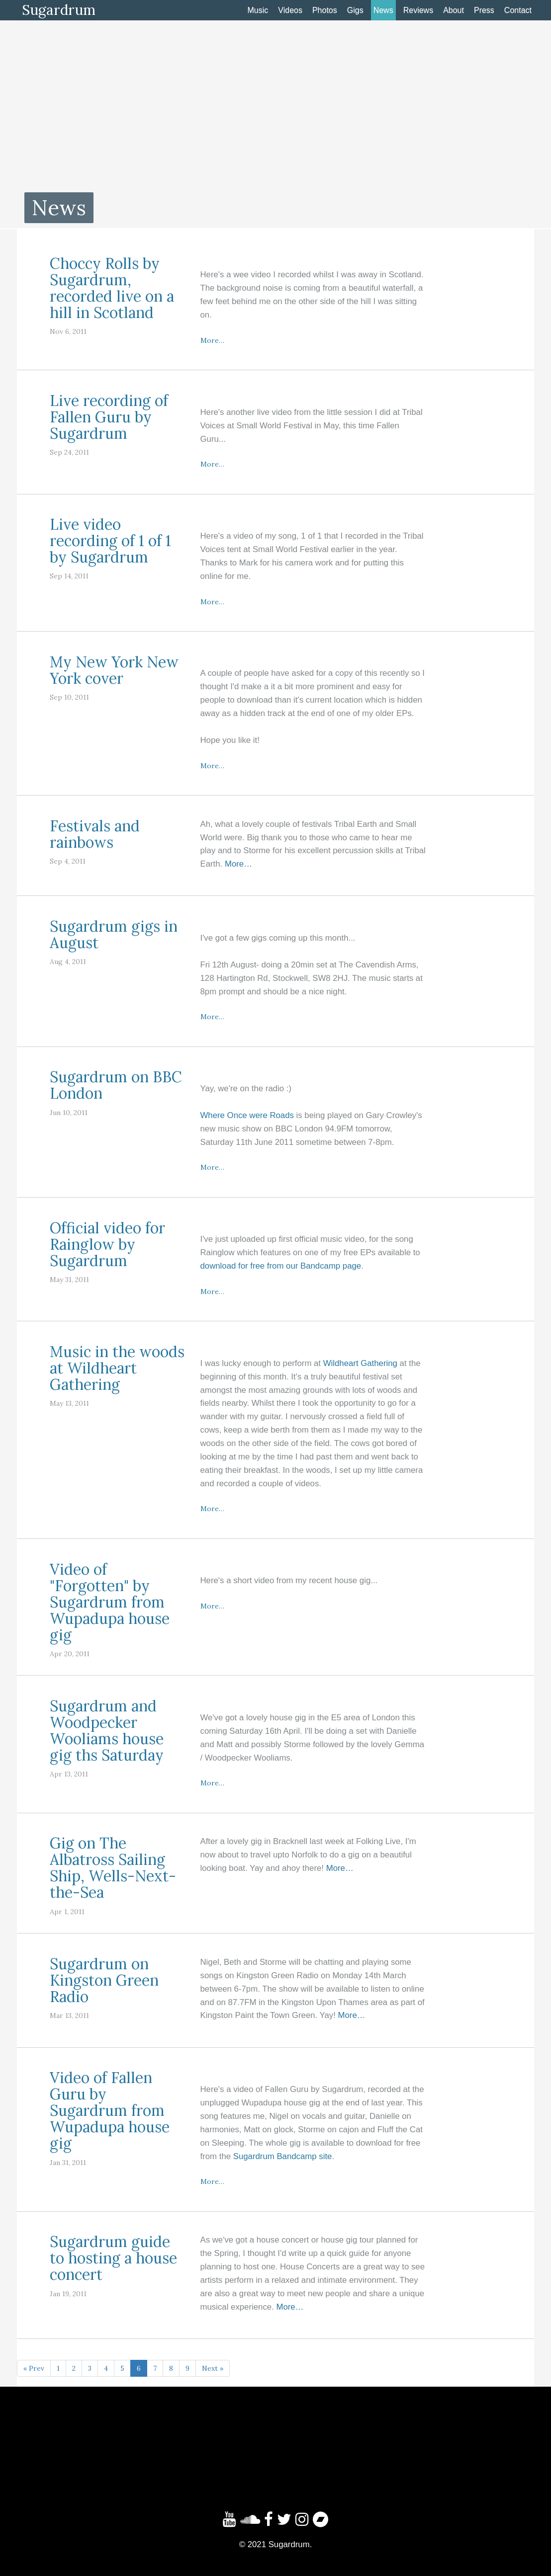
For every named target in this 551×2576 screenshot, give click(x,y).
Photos (324, 10)
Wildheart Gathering (360, 1363)
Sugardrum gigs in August (114, 934)
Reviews (418, 10)
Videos (290, 10)
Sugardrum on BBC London (116, 1085)
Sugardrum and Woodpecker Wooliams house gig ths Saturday (107, 1730)
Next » (212, 2368)
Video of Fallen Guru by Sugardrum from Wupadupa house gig (110, 2110)
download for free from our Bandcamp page (281, 1266)
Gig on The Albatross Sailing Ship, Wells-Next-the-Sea (113, 1868)
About (453, 10)
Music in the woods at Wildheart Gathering (117, 1368)
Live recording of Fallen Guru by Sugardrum (109, 417)
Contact (518, 10)
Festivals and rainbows (95, 834)
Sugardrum (58, 10)
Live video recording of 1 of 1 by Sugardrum (110, 540)
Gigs (355, 10)
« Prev (33, 2368)
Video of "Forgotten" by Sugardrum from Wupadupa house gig (110, 1602)
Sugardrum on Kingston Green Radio (104, 1980)
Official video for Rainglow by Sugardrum (107, 1244)
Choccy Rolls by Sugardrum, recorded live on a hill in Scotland (112, 288)
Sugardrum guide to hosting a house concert (113, 2258)
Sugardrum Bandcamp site (282, 2156)
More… (212, 340)
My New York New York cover (114, 670)
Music (258, 10)
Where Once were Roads (247, 1115)
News (383, 10)
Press (484, 10)
